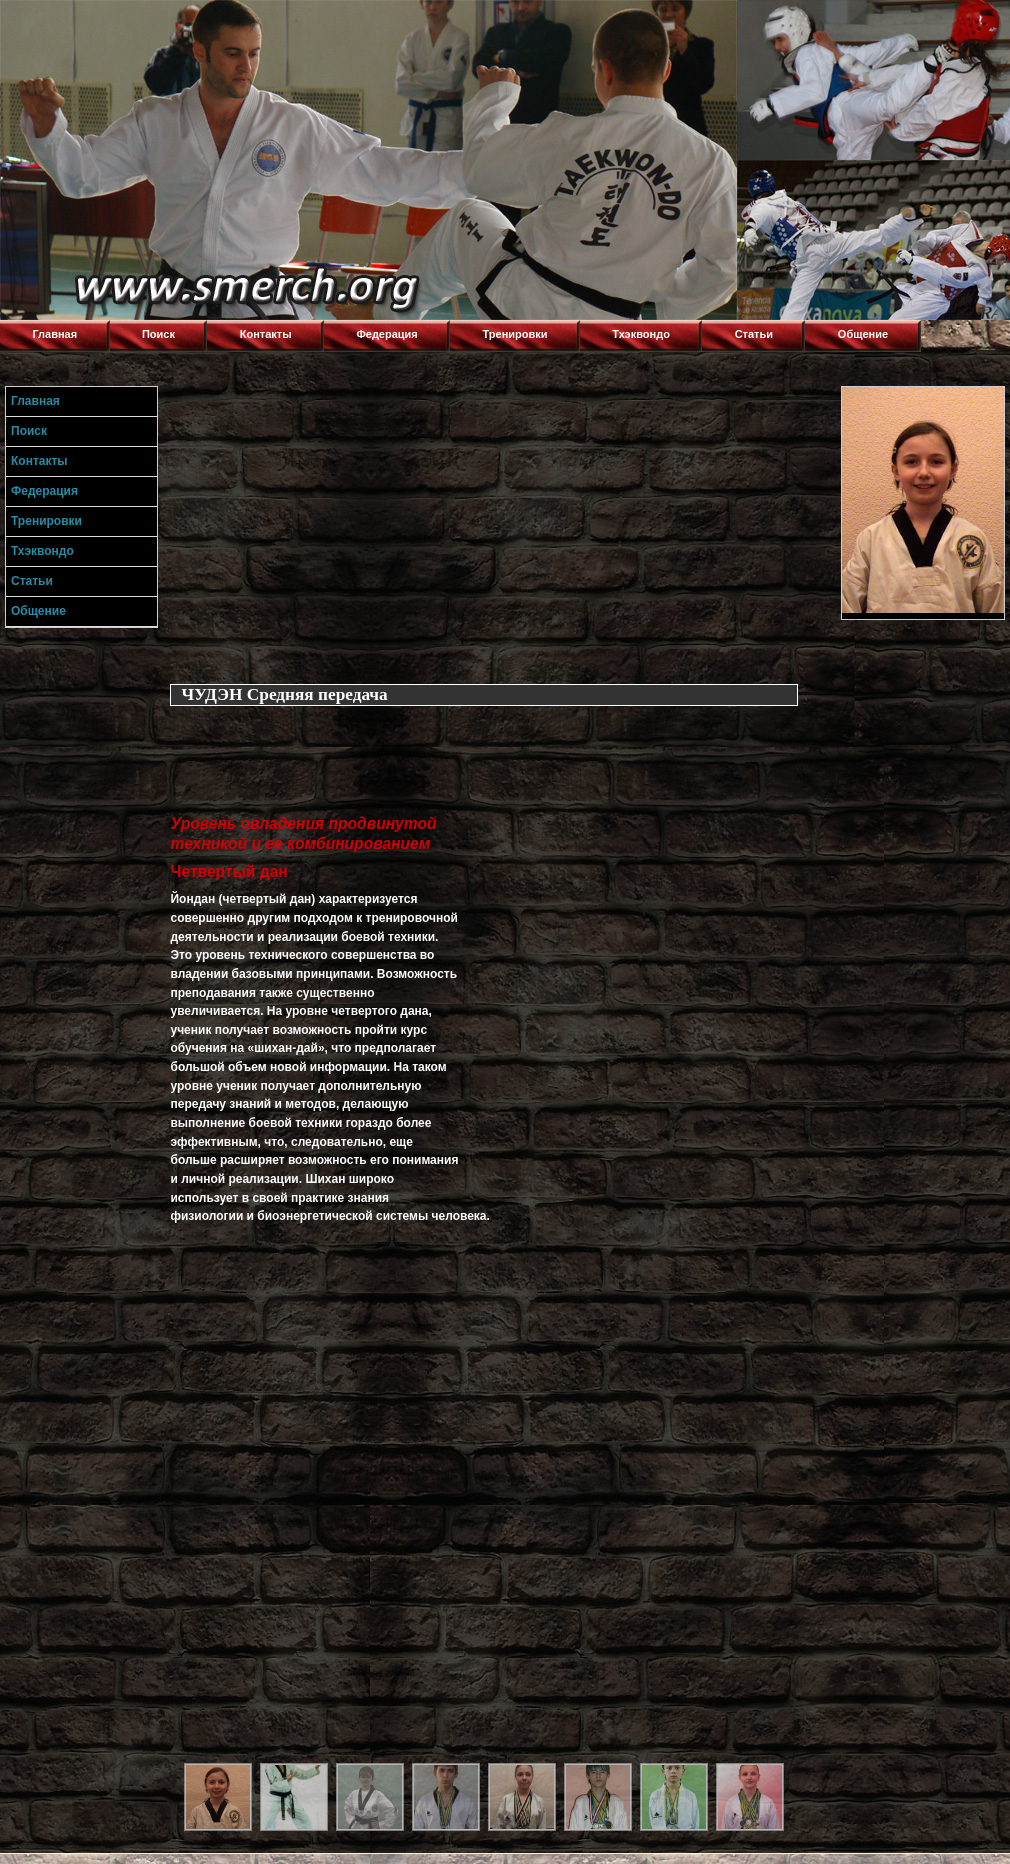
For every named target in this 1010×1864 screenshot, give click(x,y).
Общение (863, 334)
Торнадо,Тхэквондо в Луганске (150, 25)
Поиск (158, 334)
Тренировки (515, 334)
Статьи (754, 334)
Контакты (266, 334)
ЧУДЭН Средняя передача (284, 694)
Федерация (386, 334)
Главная (54, 334)
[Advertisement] (501, 526)
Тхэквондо (641, 334)
